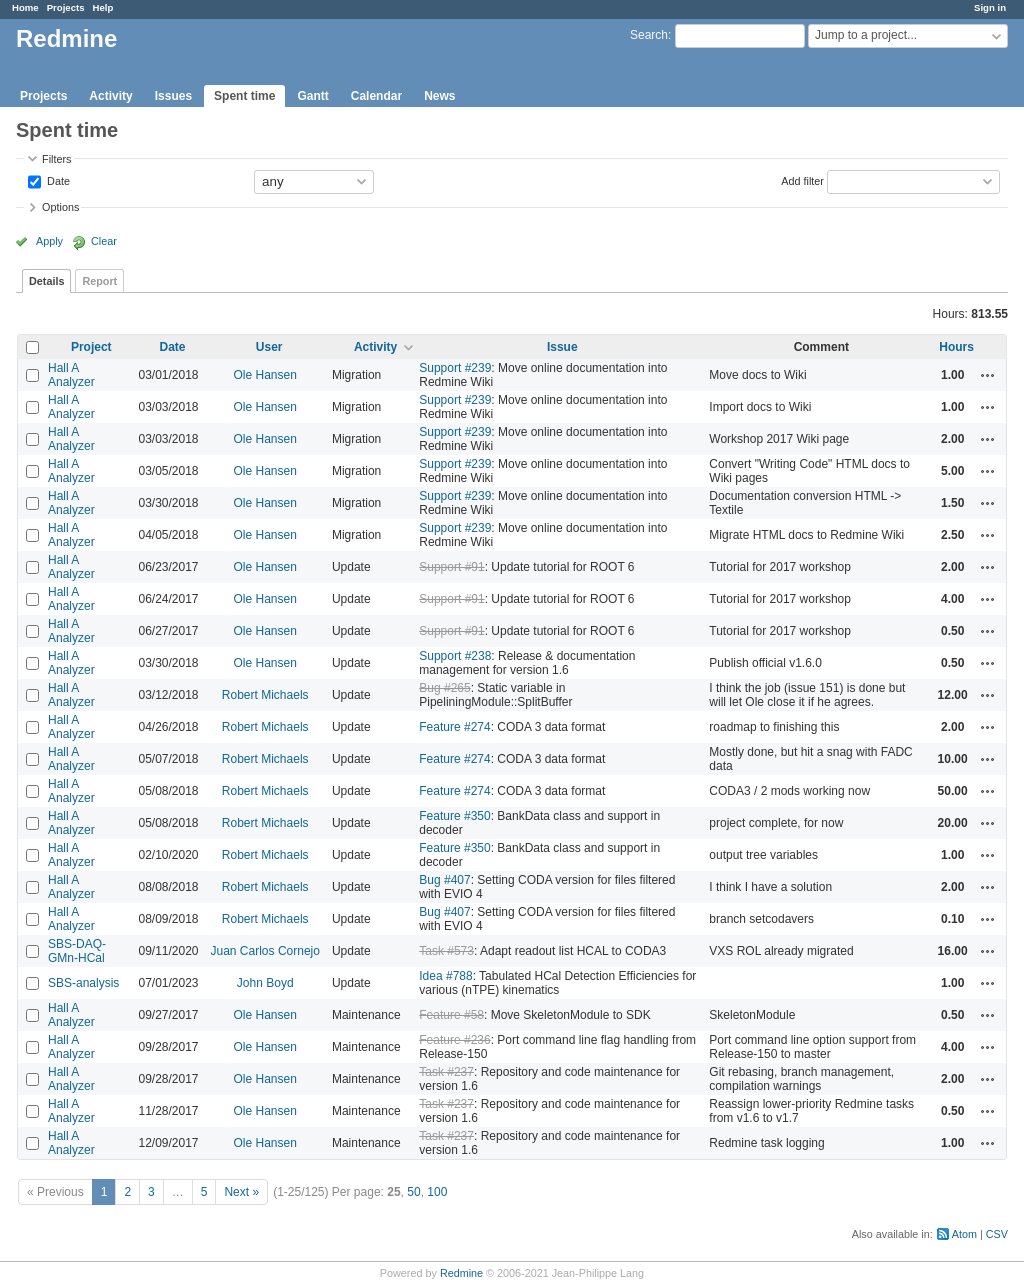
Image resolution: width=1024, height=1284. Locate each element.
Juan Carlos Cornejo (265, 951)
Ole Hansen (265, 375)
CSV (997, 1234)
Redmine (461, 1273)
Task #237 (446, 1072)
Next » (241, 1192)
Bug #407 (444, 880)
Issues (173, 96)
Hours (956, 347)
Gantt (312, 96)
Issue (562, 347)
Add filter (802, 180)
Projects (66, 7)
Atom (964, 1234)
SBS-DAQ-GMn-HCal (77, 951)
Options (60, 207)
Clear (104, 241)
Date (57, 180)
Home (25, 7)
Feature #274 (454, 727)
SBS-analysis (83, 983)
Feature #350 (454, 816)
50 (413, 1192)
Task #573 (446, 951)
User (269, 347)
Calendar (376, 96)
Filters (56, 159)
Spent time (244, 96)
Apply (49, 241)
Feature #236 (454, 1040)
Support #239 (455, 368)
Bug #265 (444, 688)
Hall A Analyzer (71, 375)
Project (91, 347)
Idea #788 (445, 976)
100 (437, 1192)
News (439, 96)
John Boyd (265, 983)
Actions (988, 375)
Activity (110, 96)
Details (46, 281)
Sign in (990, 7)
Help (103, 7)
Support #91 (451, 567)
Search (649, 35)
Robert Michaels (265, 695)
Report (99, 281)
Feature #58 (451, 1015)
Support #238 (455, 656)
